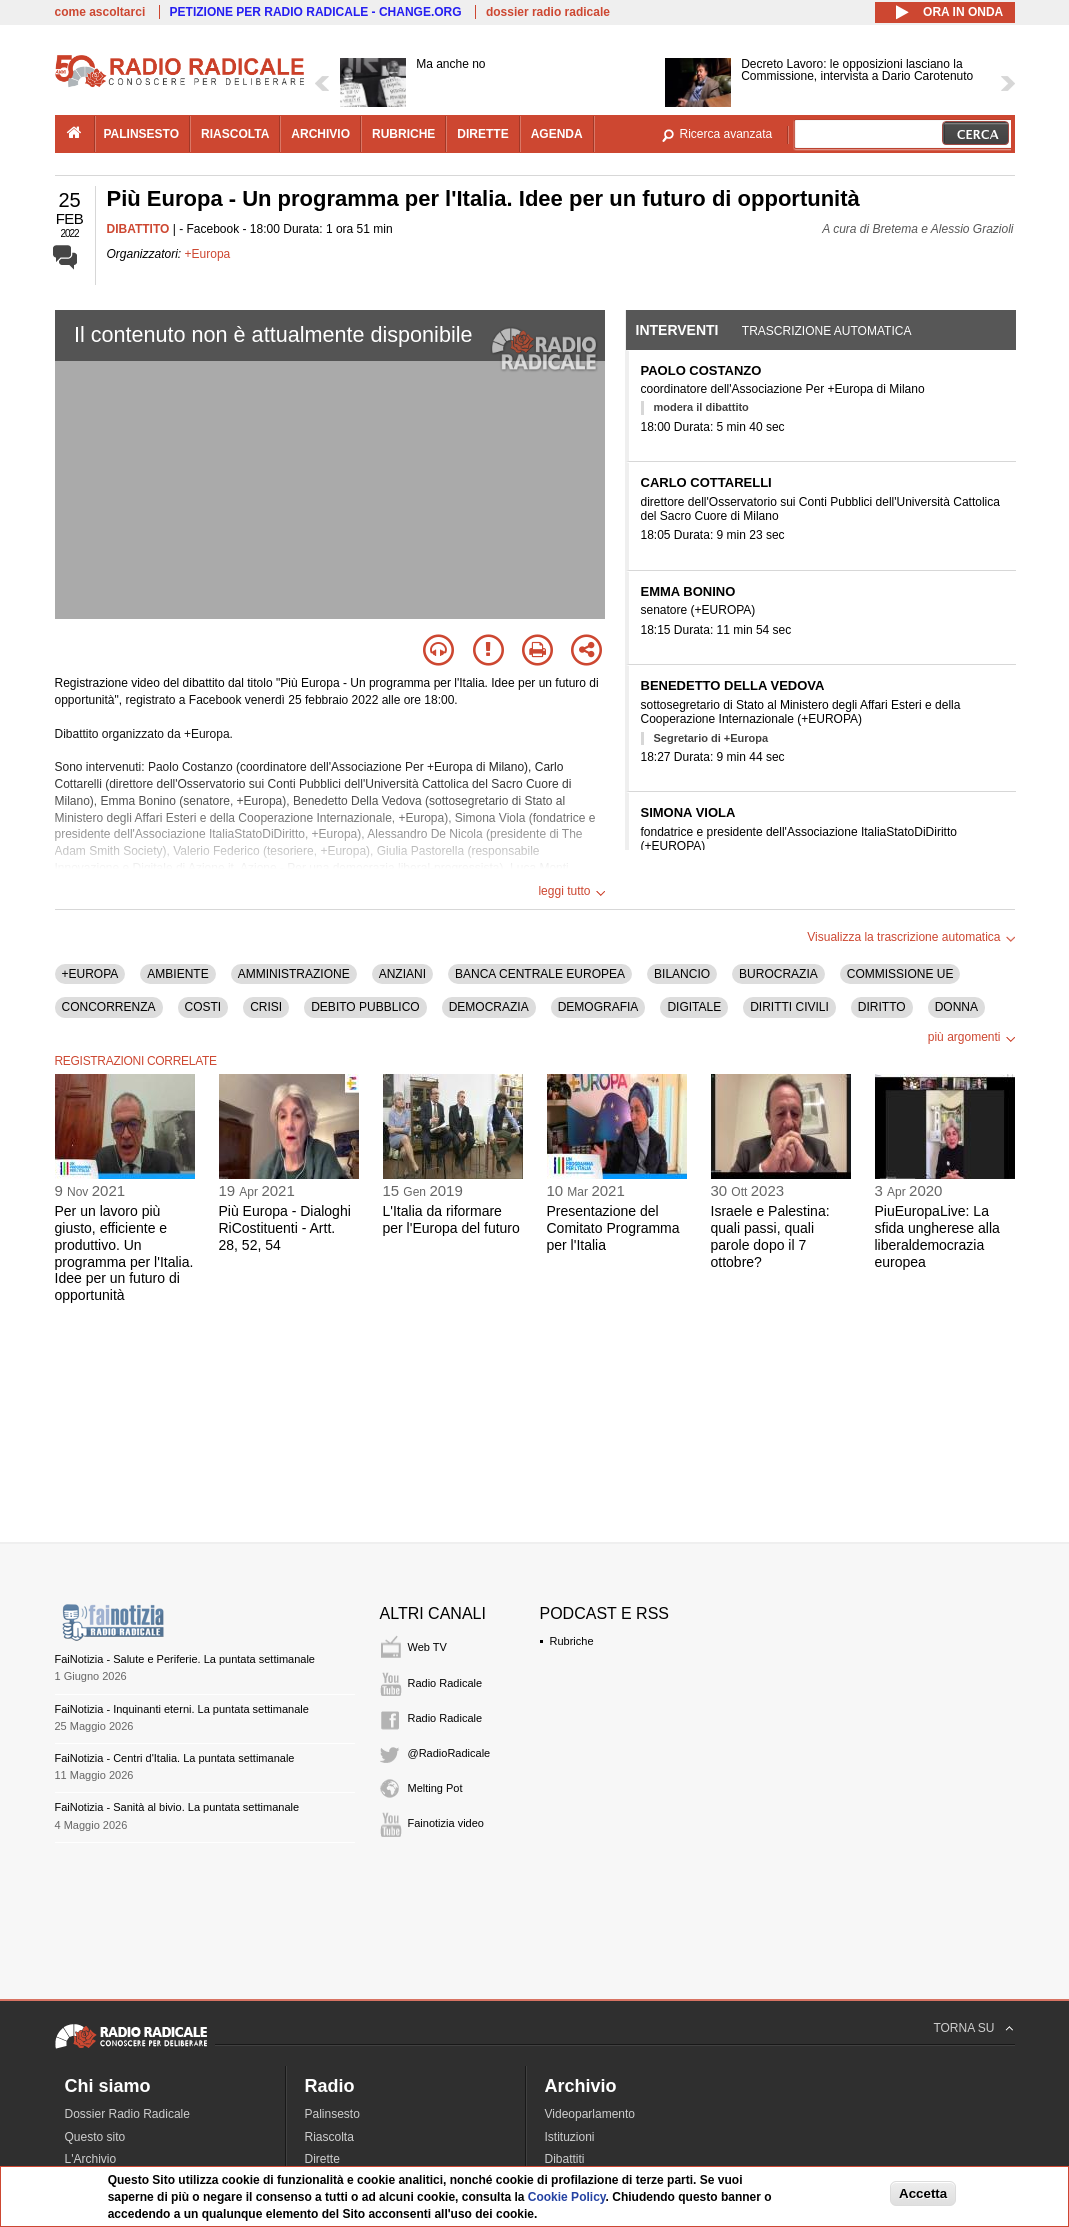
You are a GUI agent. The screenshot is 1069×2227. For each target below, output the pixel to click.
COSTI (203, 1007)
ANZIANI (402, 974)
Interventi (677, 330)
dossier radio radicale (548, 12)
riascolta (235, 134)
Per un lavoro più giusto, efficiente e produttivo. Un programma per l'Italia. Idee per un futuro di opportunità (124, 1253)
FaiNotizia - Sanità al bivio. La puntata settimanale (177, 1807)
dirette (482, 134)
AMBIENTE (177, 974)
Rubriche (572, 1641)
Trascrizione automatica (827, 331)
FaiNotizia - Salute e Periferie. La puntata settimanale (185, 1659)
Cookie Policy (567, 2197)
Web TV (427, 1647)
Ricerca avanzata (726, 134)
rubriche (403, 134)
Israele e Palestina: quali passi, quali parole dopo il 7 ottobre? (770, 1236)
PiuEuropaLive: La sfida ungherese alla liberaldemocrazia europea (937, 1236)
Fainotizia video (446, 1823)
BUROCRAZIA (778, 974)
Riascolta (329, 2137)
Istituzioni (570, 2137)
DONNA (956, 1007)
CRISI (266, 1007)
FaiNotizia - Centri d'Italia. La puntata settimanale (175, 1758)
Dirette (322, 2159)
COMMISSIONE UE (900, 974)
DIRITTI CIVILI (789, 1007)
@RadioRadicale (449, 1753)
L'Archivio (91, 2159)
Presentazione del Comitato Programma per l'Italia (613, 1228)
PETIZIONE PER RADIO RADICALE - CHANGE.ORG (316, 12)
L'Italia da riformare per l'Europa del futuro (451, 1219)
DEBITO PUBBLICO (365, 1007)
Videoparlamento (590, 2114)
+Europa (208, 254)
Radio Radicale (445, 1683)
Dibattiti (565, 2159)
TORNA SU (963, 2028)
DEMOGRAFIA (598, 1007)
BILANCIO (682, 974)
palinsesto (142, 134)
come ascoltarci (100, 12)
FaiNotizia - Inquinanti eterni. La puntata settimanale (182, 1709)
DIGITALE (694, 1007)
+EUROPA (90, 974)
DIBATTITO (138, 229)
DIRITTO (882, 1007)
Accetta (923, 2193)
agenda (557, 134)
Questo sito (95, 2137)
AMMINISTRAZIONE (294, 974)
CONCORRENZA (109, 1007)
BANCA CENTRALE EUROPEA (540, 974)
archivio (320, 134)
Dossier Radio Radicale (127, 2114)
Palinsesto (332, 2114)
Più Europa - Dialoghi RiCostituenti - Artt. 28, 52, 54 (285, 1228)
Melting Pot (435, 1788)
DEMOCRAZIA (489, 1007)
